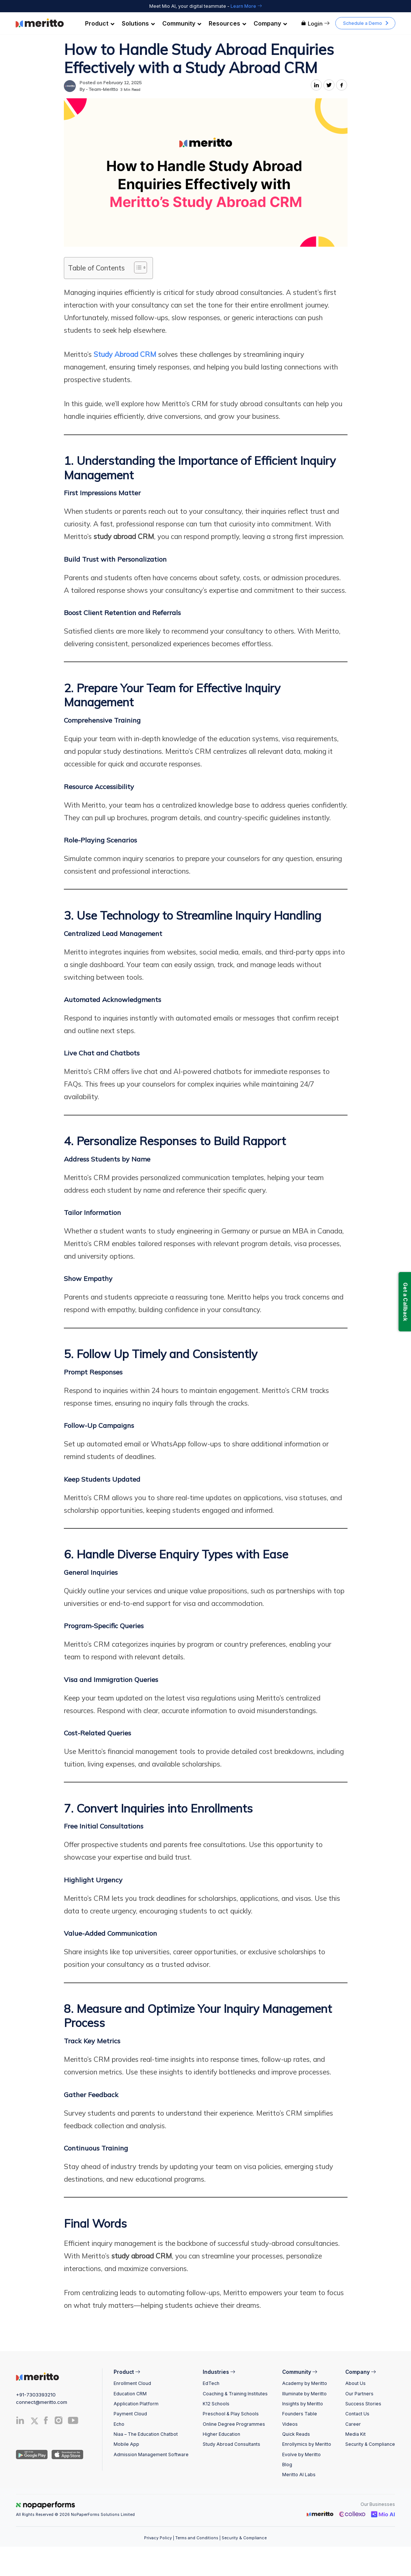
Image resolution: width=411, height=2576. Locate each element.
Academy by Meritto (304, 2383)
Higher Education (221, 2434)
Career (353, 2424)
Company (270, 23)
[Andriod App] (32, 2454)
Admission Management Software (151, 2454)
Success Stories (363, 2403)
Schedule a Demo (362, 23)
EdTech (211, 2383)
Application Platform (136, 2403)
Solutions (138, 23)
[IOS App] (66, 2454)
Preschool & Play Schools (231, 2413)
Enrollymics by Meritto (306, 2444)
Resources (227, 23)
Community (181, 23)
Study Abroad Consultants (231, 2444)
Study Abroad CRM (125, 354)
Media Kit (355, 2434)
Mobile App (126, 2444)
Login (315, 23)
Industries (219, 2372)
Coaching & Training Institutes (235, 2393)
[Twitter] (35, 2421)
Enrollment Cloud (132, 2383)
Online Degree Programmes (234, 2424)
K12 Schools (216, 2403)
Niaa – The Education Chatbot (146, 2434)
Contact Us (357, 2413)
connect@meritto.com (41, 2402)
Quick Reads (296, 2434)
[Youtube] (73, 2423)
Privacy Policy (158, 2538)
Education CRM (130, 2393)
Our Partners (359, 2393)
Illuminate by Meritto (304, 2393)
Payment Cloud (130, 2413)
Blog (287, 2464)
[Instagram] (59, 2422)
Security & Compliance (370, 2444)
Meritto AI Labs (299, 2474)
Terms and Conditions (196, 2538)
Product (99, 23)
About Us (355, 2383)
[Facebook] (46, 2422)
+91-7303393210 (36, 2395)
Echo (119, 2424)
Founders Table (299, 2413)
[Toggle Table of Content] (136, 267)
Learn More (246, 6)
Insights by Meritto (302, 2403)
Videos (290, 2424)
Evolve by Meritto (301, 2454)
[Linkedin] (20, 2422)
